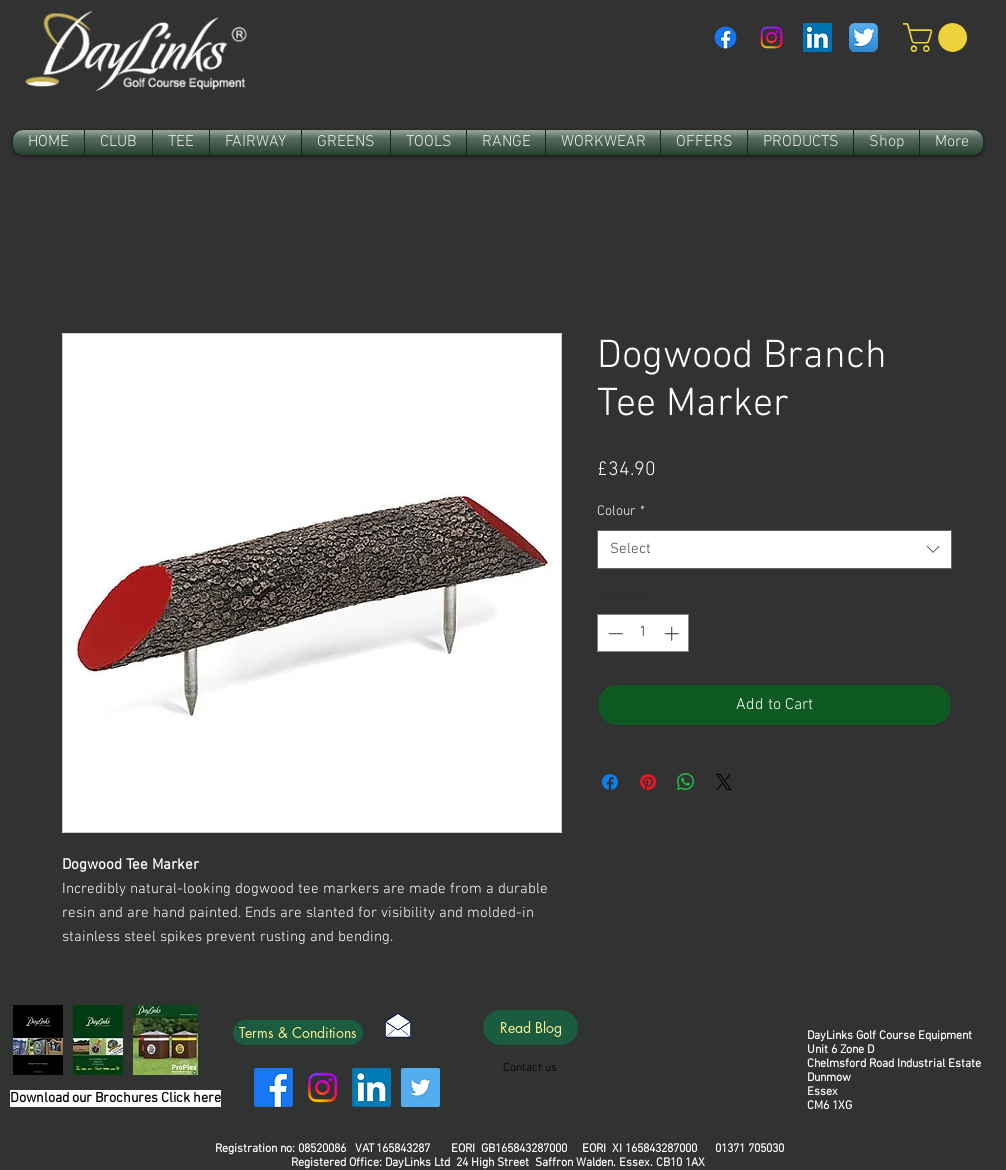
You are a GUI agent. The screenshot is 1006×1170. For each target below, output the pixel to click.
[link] (938, 37)
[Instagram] (771, 37)
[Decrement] (613, 633)
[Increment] (673, 633)
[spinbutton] (643, 633)
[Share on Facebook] (610, 782)
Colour (621, 511)
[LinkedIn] (371, 1087)
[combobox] (774, 549)
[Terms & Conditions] (298, 1032)
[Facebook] (725, 37)
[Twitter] (420, 1087)
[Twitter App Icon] (863, 37)
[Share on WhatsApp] (686, 782)
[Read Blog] (530, 1027)
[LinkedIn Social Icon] (817, 37)
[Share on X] (724, 782)
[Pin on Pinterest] (648, 782)
